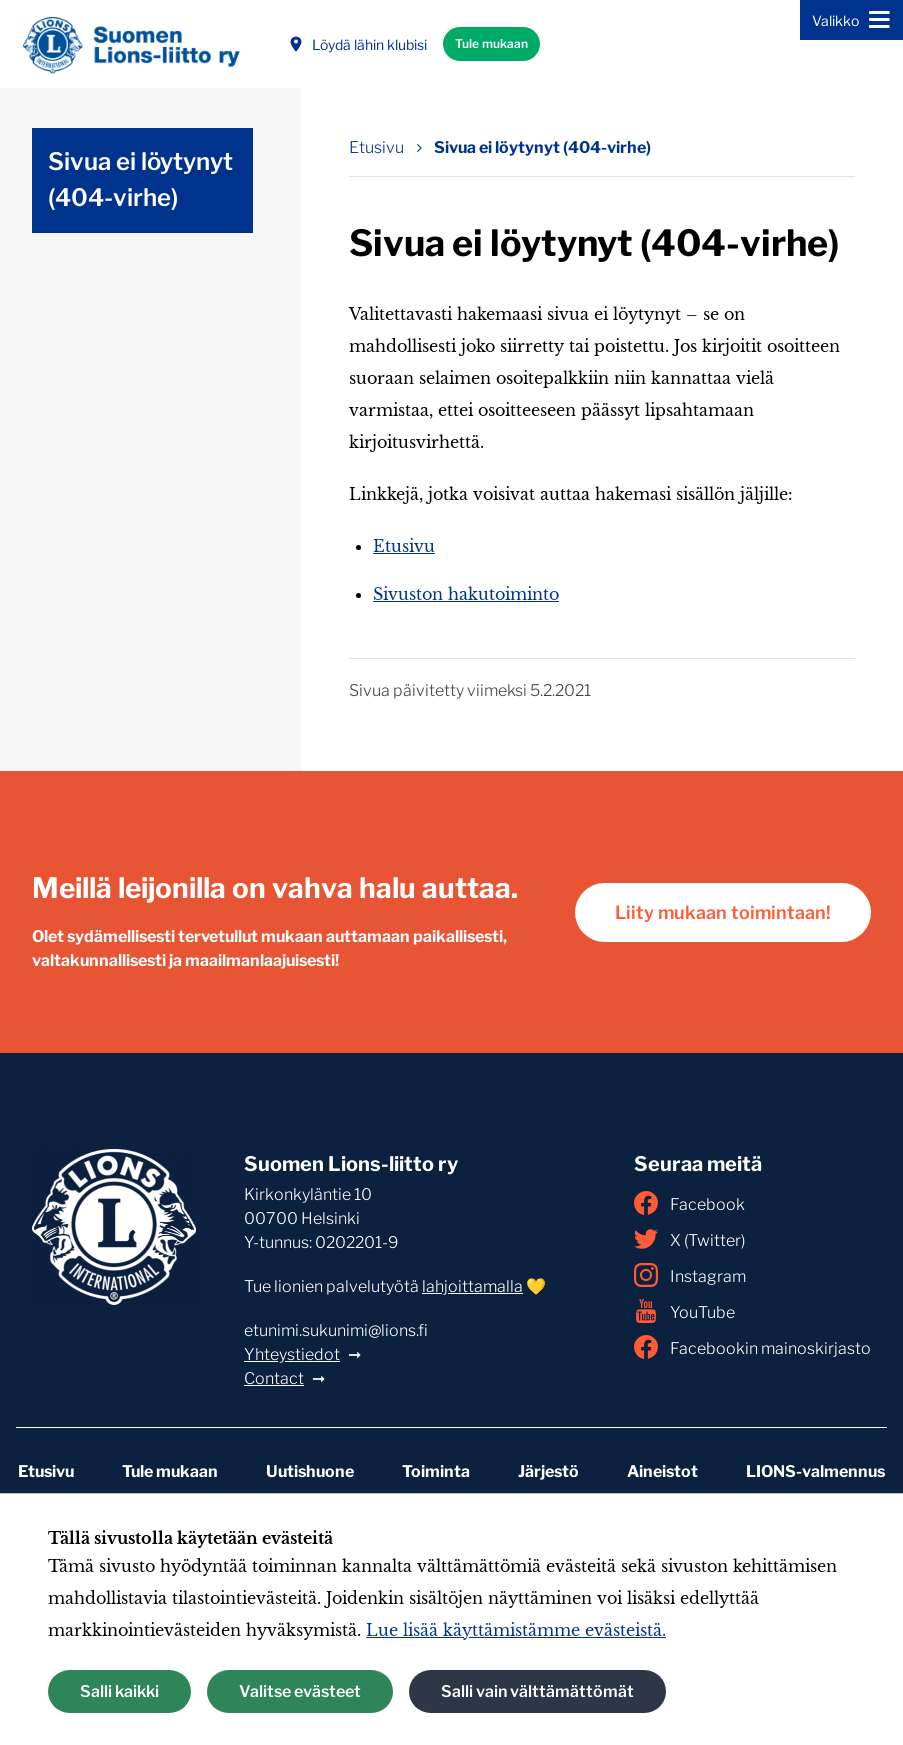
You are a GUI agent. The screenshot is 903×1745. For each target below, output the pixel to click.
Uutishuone (310, 1471)
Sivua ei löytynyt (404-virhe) (140, 179)
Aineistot (662, 1471)
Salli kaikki (119, 1691)
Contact (274, 1378)
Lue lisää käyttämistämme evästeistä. (516, 1630)
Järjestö (548, 1471)
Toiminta (436, 1471)
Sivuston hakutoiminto (466, 594)
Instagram (690, 1275)
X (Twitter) (689, 1239)
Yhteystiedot (292, 1354)
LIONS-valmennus (815, 1471)
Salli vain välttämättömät (537, 1691)
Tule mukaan (491, 43)
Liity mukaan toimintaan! (723, 912)
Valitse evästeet (300, 1691)
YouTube (684, 1311)
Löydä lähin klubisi (357, 44)
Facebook (689, 1203)
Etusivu (404, 546)
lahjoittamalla (472, 1286)
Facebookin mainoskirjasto (752, 1347)
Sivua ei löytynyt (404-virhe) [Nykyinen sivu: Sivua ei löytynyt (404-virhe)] (542, 147)
